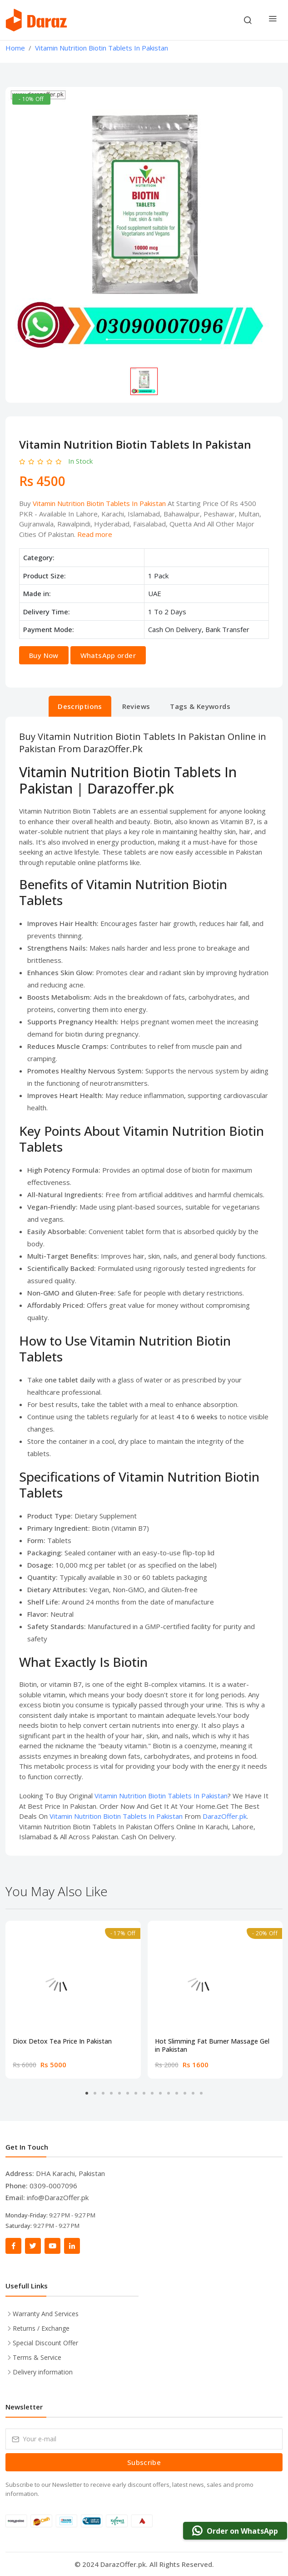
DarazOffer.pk (225, 1816)
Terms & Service (37, 2357)
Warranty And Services (46, 2313)
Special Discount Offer (45, 2342)
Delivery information (43, 2372)
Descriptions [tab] (80, 706)
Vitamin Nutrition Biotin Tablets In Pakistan (99, 503)
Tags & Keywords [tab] (200, 706)
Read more (94, 534)
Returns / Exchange (41, 2328)
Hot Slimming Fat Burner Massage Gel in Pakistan (212, 2045)
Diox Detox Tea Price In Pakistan (62, 2041)
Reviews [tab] (136, 706)
